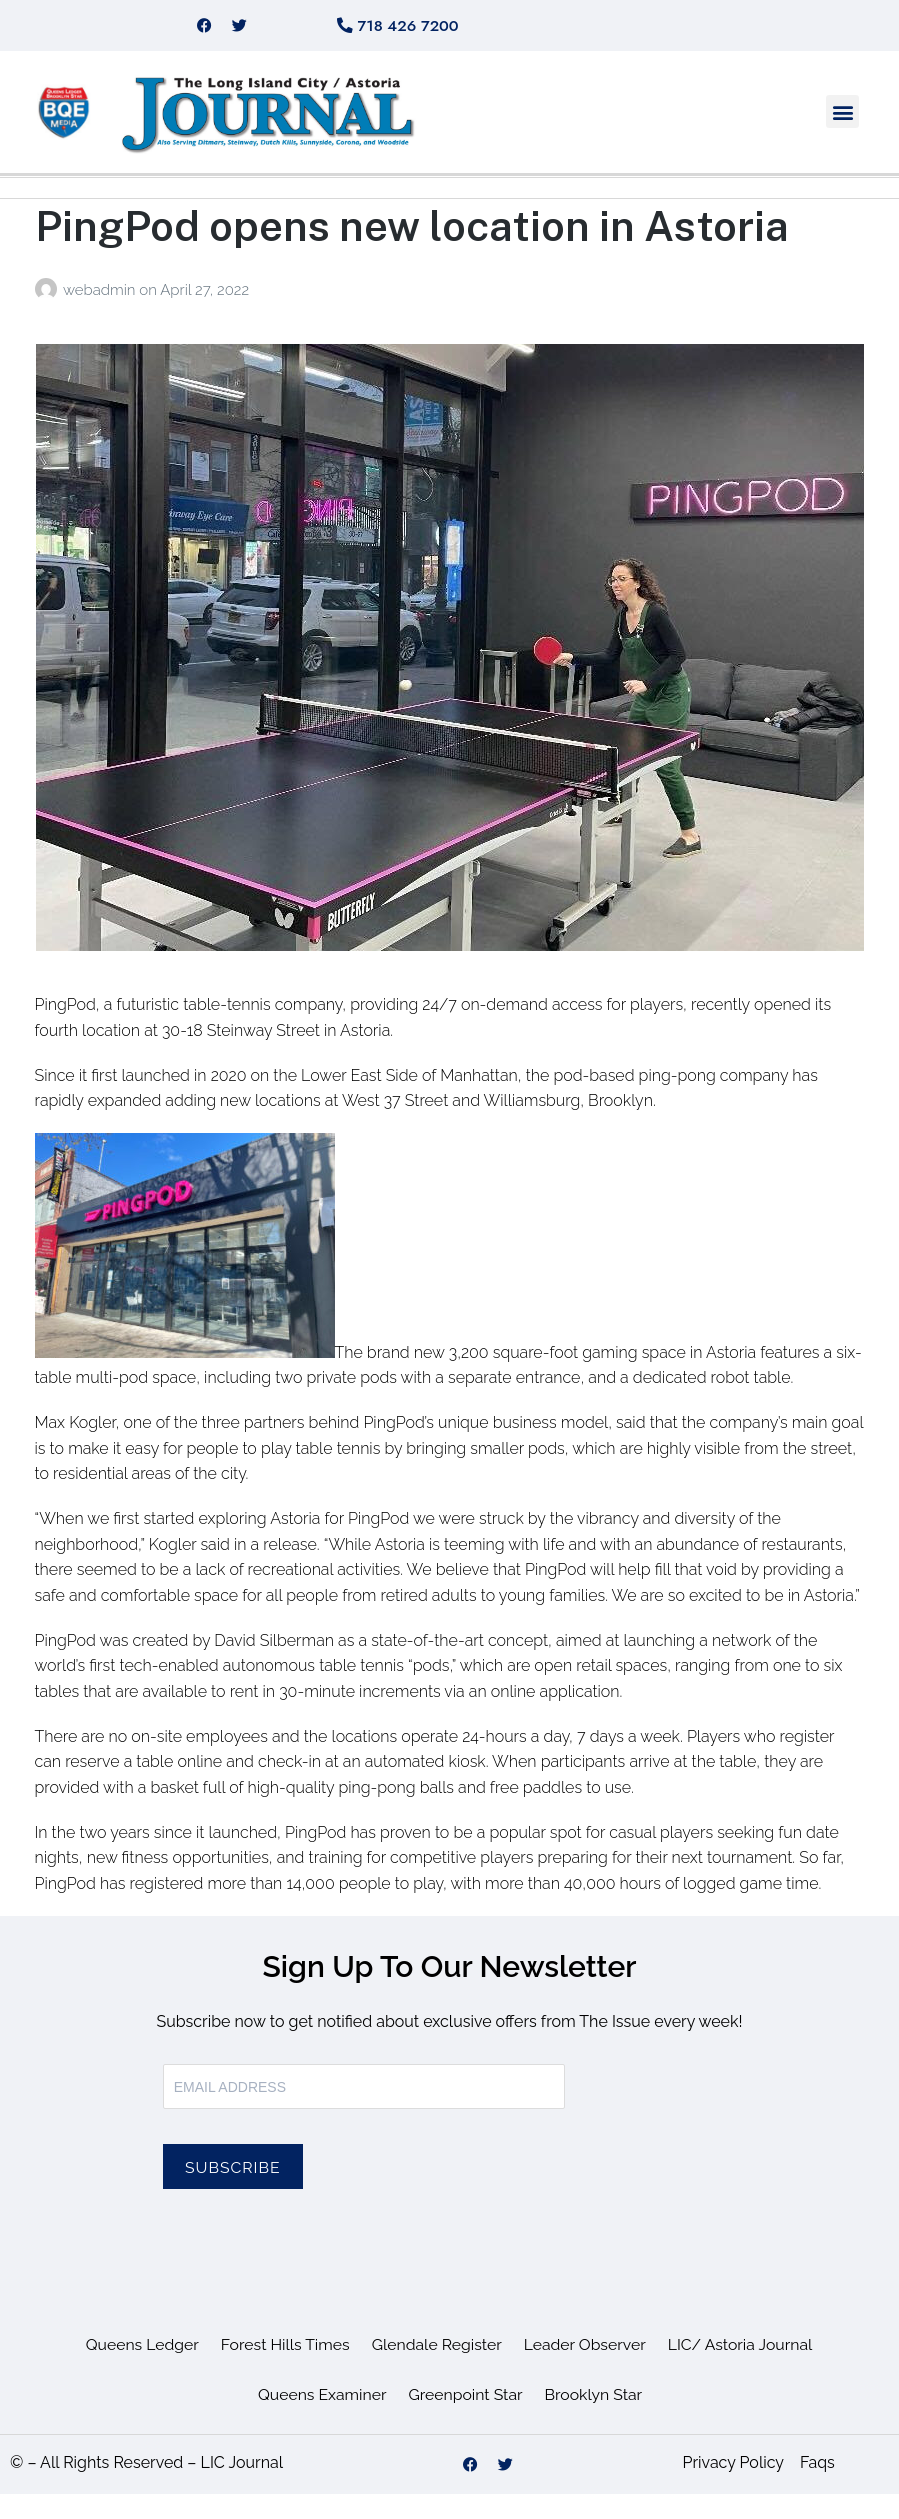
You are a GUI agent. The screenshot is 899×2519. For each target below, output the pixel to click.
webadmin (101, 315)
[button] (842, 136)
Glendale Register (437, 2368)
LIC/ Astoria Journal (743, 2368)
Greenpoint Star (466, 2418)
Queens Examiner (320, 2418)
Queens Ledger (138, 2368)
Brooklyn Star (595, 2418)
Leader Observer (586, 2368)
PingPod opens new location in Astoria (412, 249)
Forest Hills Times (283, 2368)
